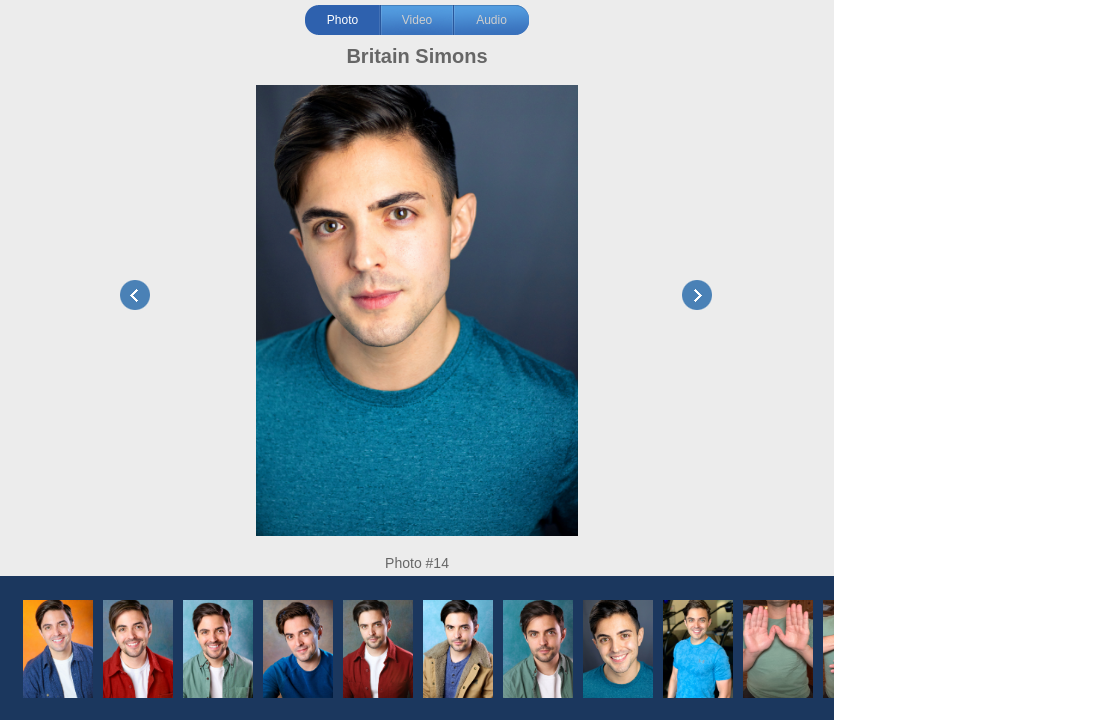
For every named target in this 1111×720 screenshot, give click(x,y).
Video (417, 20)
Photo (342, 20)
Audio (491, 20)
